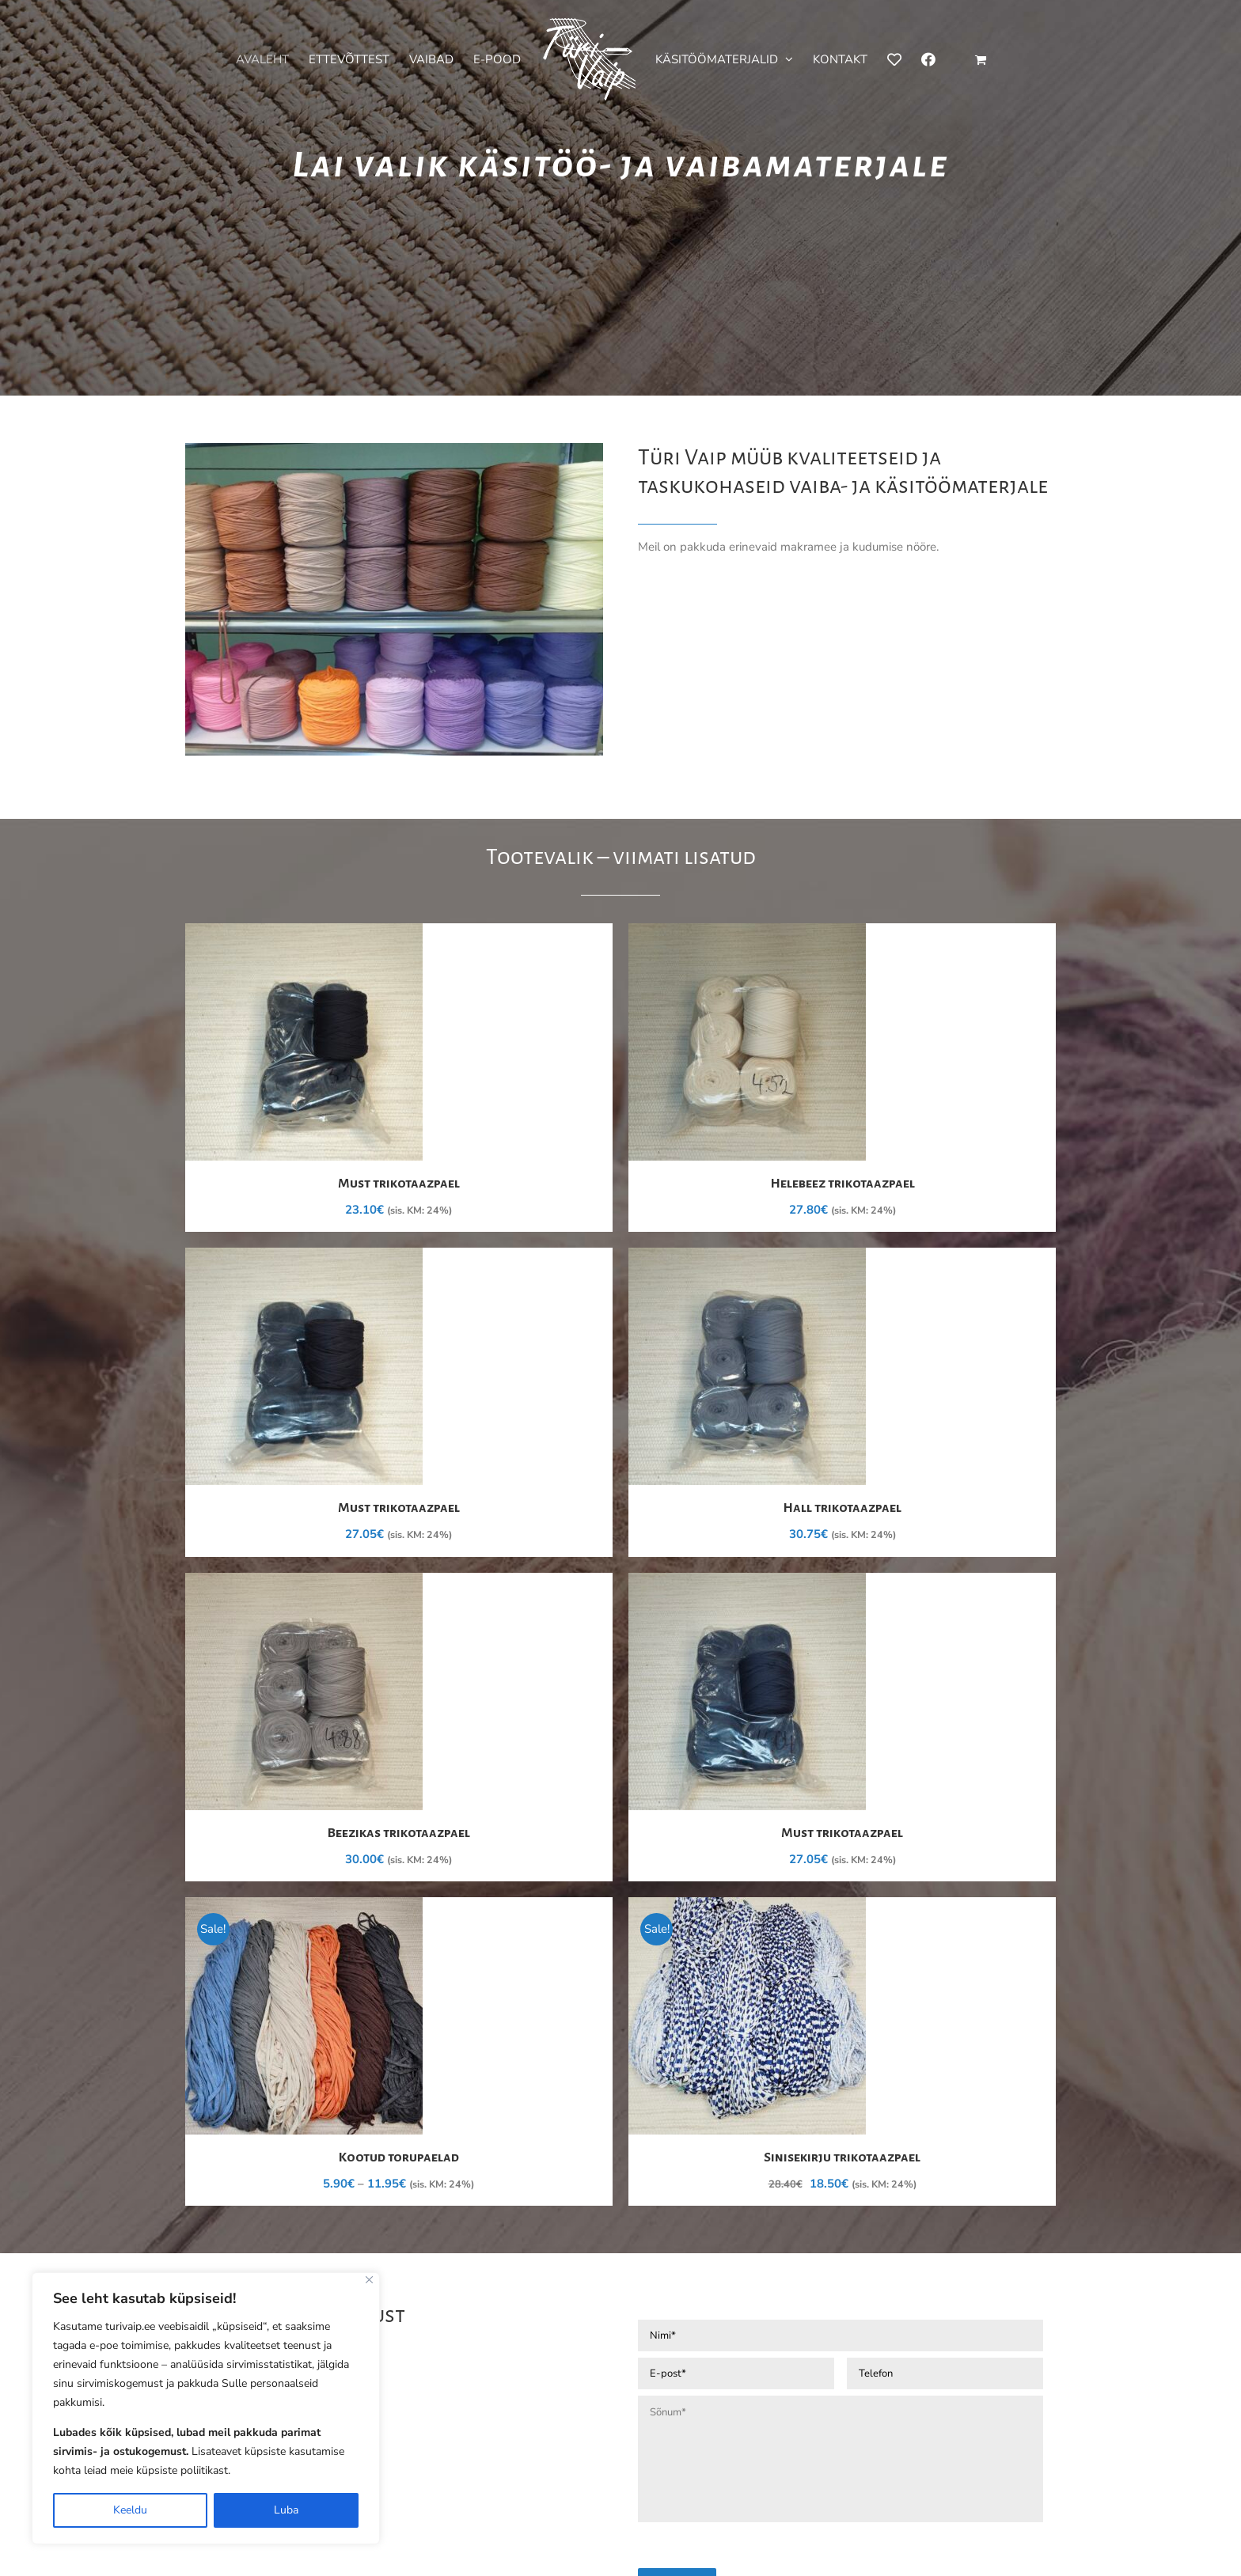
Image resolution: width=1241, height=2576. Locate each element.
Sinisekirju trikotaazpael (842, 2157)
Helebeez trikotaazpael (842, 1183)
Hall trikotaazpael (842, 1508)
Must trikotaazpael (399, 1183)
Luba (286, 2509)
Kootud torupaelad (399, 2157)
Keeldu (130, 2509)
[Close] (369, 2279)
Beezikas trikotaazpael (399, 1833)
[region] (206, 2408)
